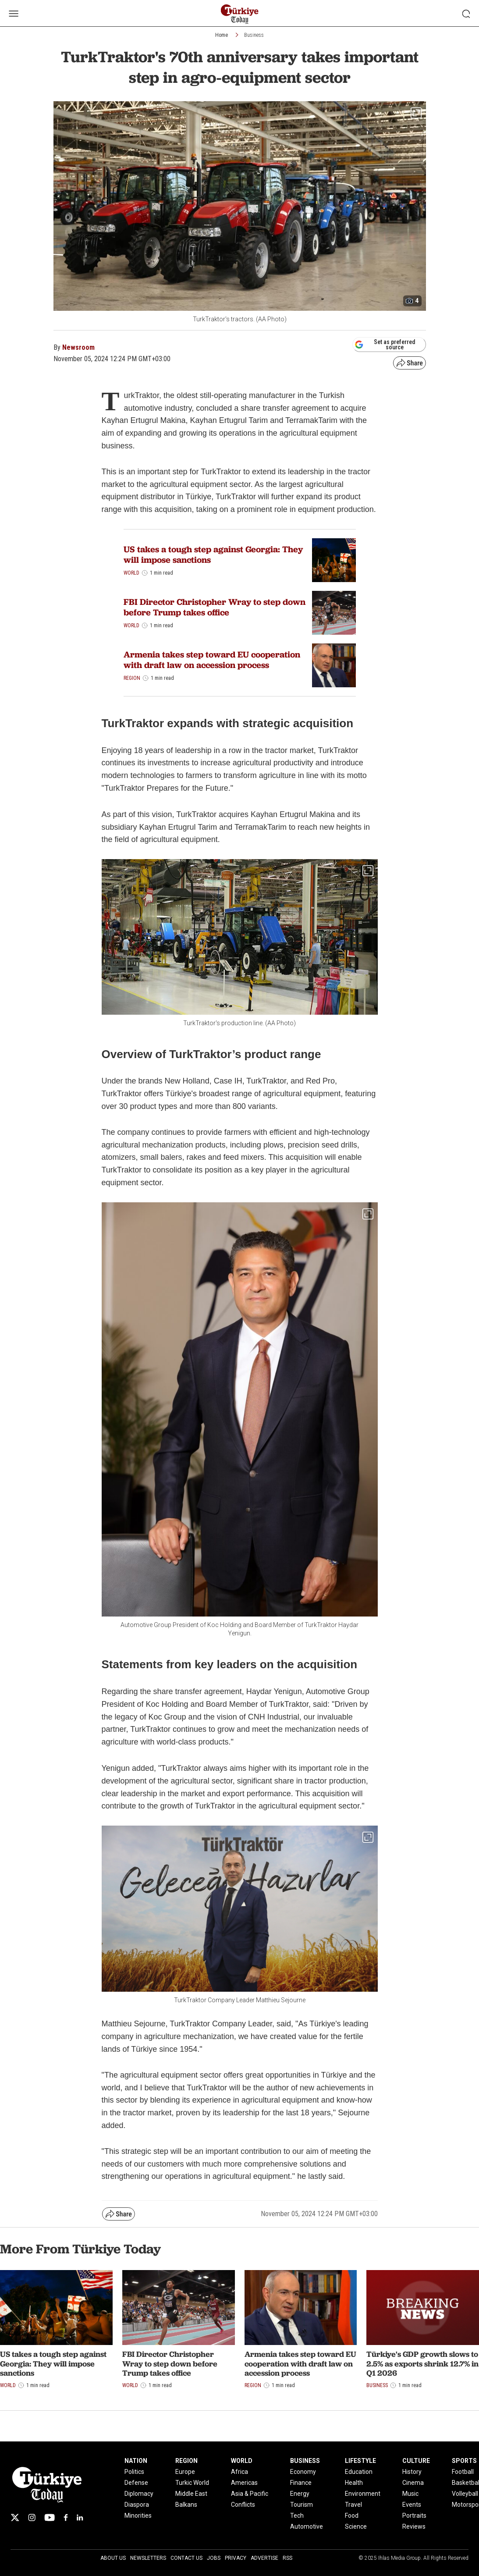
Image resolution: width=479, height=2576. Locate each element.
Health (354, 2482)
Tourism (301, 2504)
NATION (135, 2461)
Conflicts (243, 2504)
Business (254, 35)
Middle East (191, 2493)
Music (410, 2493)
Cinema (413, 2482)
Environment (362, 2493)
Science (356, 2526)
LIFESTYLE (360, 2461)
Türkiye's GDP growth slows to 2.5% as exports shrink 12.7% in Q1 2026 (422, 2363)
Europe (185, 2471)
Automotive (306, 2526)
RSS (287, 2558)
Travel (353, 2504)
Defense (136, 2482)
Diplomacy (138, 2493)
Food (351, 2515)
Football (463, 2471)
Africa (239, 2471)
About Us (113, 2558)
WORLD (241, 2461)
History (412, 2471)
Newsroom (78, 347)
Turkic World (192, 2482)
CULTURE (416, 2461)
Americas (244, 2482)
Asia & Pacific (249, 2493)
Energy (299, 2493)
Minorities (138, 2515)
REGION (186, 2461)
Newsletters (148, 2558)
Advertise (264, 2558)
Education (359, 2471)
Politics (134, 2471)
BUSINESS (305, 2461)
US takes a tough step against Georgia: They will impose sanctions (213, 554)
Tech (297, 2515)
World (131, 573)
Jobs (213, 2558)
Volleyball (465, 2493)
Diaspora (136, 2504)
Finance (301, 2482)
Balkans (186, 2504)
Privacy (235, 2558)
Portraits (414, 2515)
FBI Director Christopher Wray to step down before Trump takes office (214, 607)
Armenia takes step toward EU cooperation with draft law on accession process (212, 659)
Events (411, 2504)
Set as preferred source (385, 344)
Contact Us (186, 2558)
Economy (303, 2471)
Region (132, 678)
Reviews (414, 2526)
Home (221, 35)
